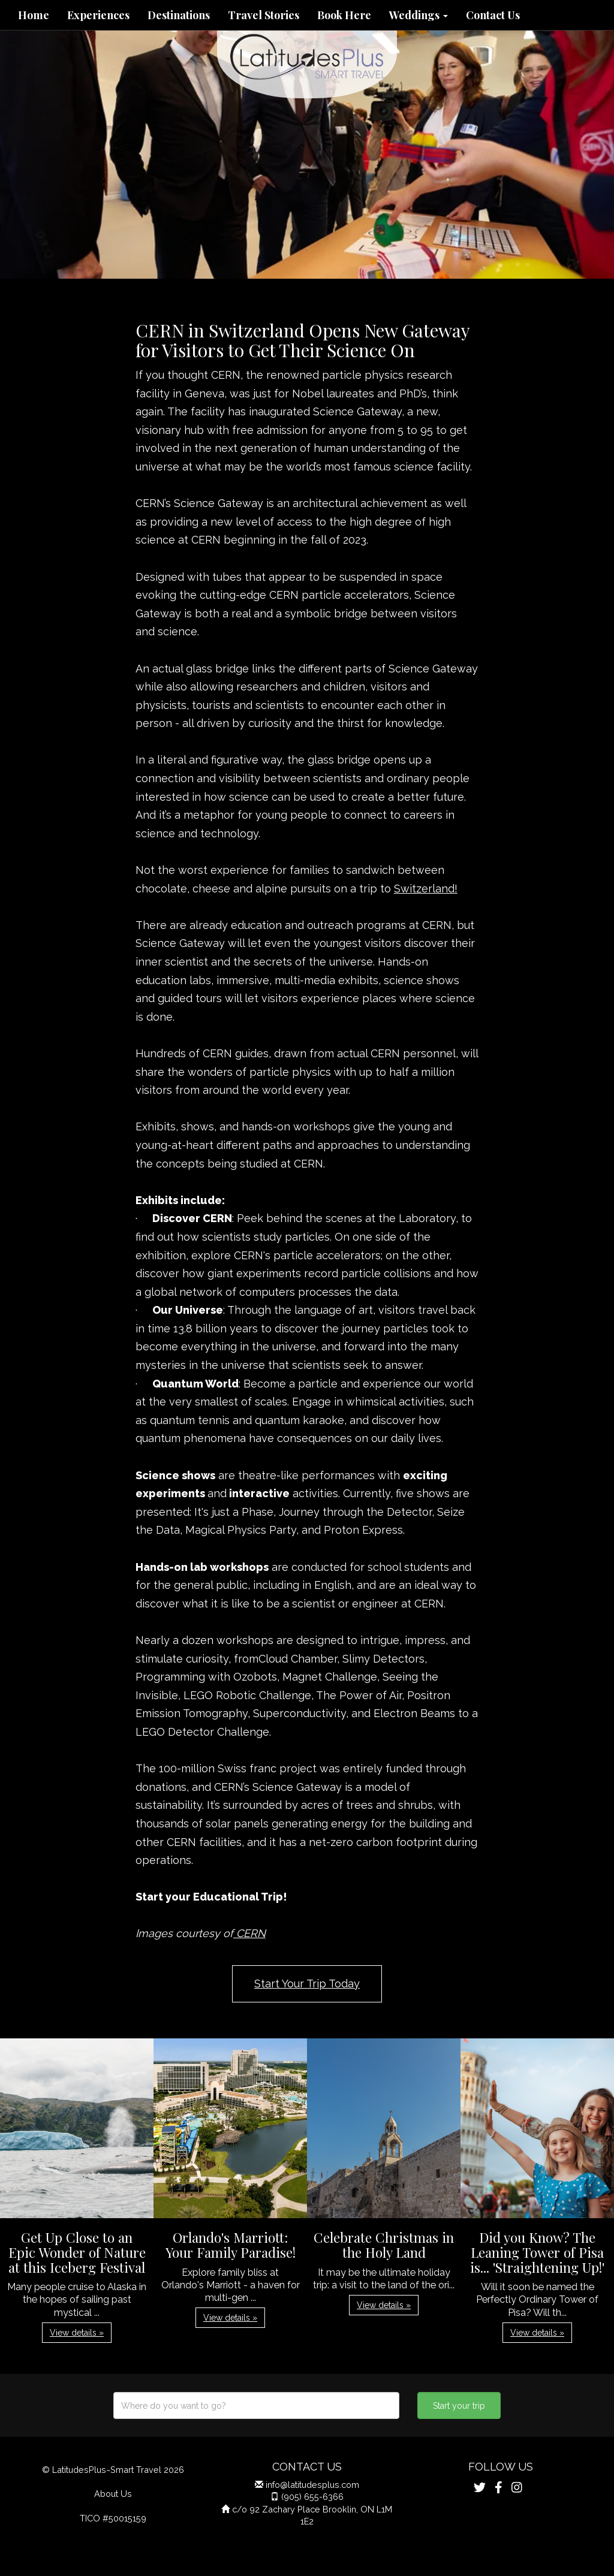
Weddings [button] (418, 15)
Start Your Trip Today (307, 1983)
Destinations (179, 15)
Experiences (98, 15)
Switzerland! (426, 888)
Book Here (344, 15)
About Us (113, 2493)
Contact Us (493, 15)
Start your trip (459, 2406)
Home (33, 15)
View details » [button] (77, 2332)
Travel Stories (263, 15)
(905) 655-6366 (312, 2496)
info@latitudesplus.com (312, 2485)
